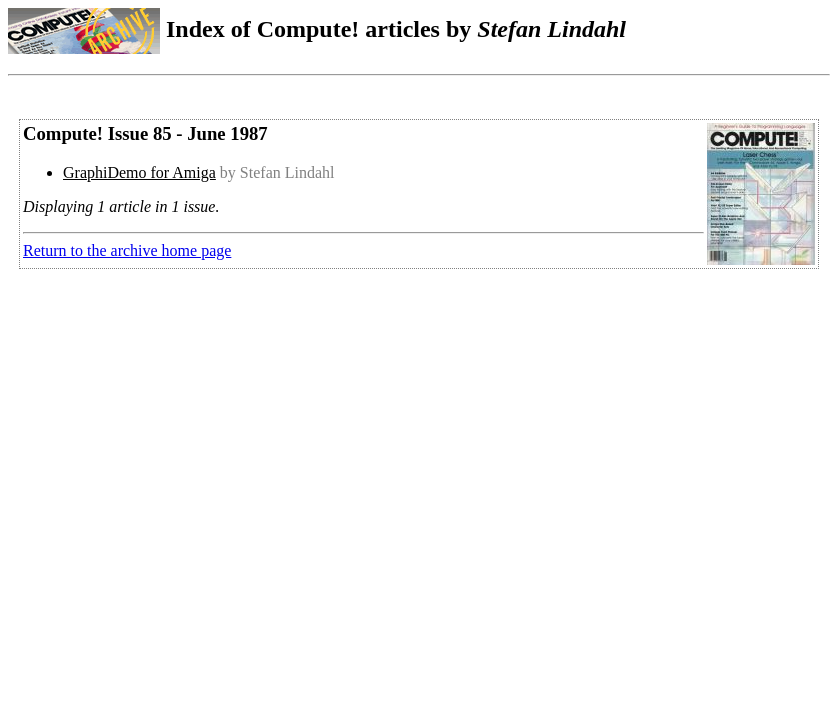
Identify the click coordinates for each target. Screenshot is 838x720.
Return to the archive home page (127, 250)
